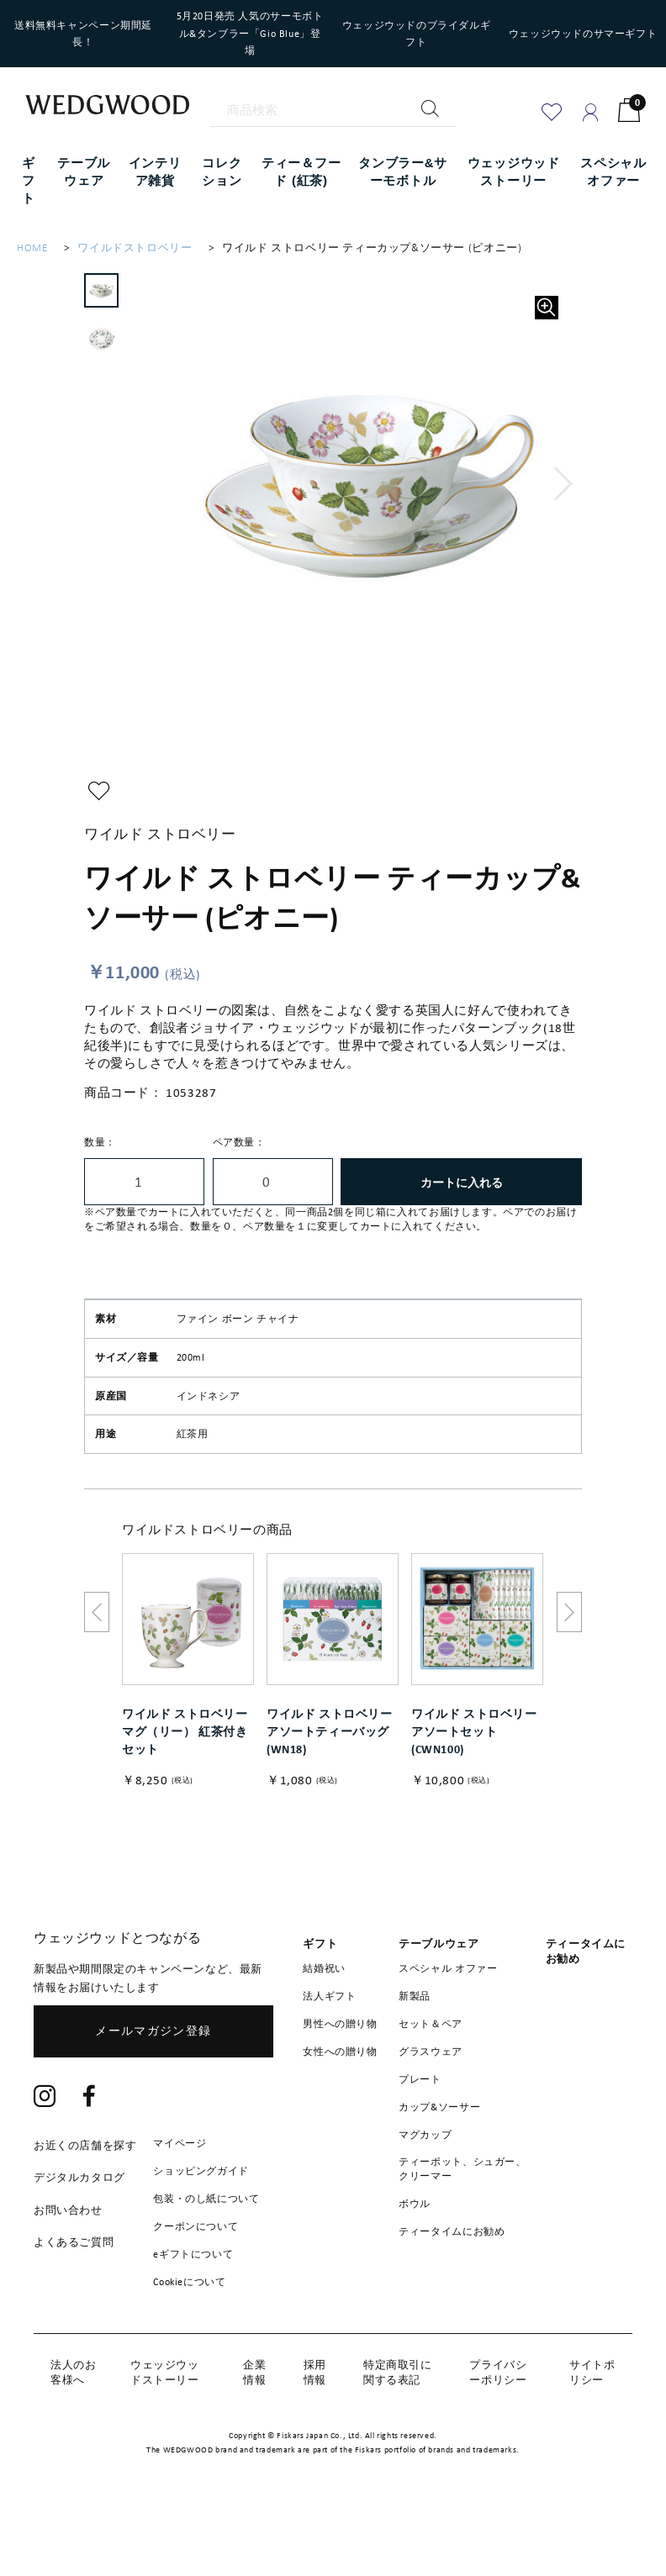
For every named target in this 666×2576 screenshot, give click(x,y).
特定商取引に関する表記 (397, 2423)
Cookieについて (189, 2334)
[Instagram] (45, 2150)
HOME (32, 247)
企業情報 (254, 2423)
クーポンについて (195, 2278)
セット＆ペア (430, 2076)
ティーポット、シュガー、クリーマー (462, 2221)
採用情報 (315, 2423)
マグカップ (425, 2187)
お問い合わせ (68, 2262)
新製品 (415, 2048)
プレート (420, 2131)
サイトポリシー (592, 2423)
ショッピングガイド (200, 2223)
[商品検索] (333, 110)
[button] (565, 483)
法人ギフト (329, 2048)
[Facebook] (89, 2150)
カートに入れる (461, 1182)
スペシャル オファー (448, 2020)
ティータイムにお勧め (452, 2283)
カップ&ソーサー (439, 2159)
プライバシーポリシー (497, 2423)
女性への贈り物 (340, 2103)
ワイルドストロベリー (134, 247)
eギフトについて (193, 2306)
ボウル (415, 2256)
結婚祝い (324, 2020)
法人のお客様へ (73, 2423)
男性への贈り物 (340, 2076)
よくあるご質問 (74, 2294)
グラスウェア (430, 2103)
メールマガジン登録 (153, 2082)
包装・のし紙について (206, 2250)
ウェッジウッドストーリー (164, 2423)
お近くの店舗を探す (85, 2197)
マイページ (179, 2195)
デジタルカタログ (79, 2229)
